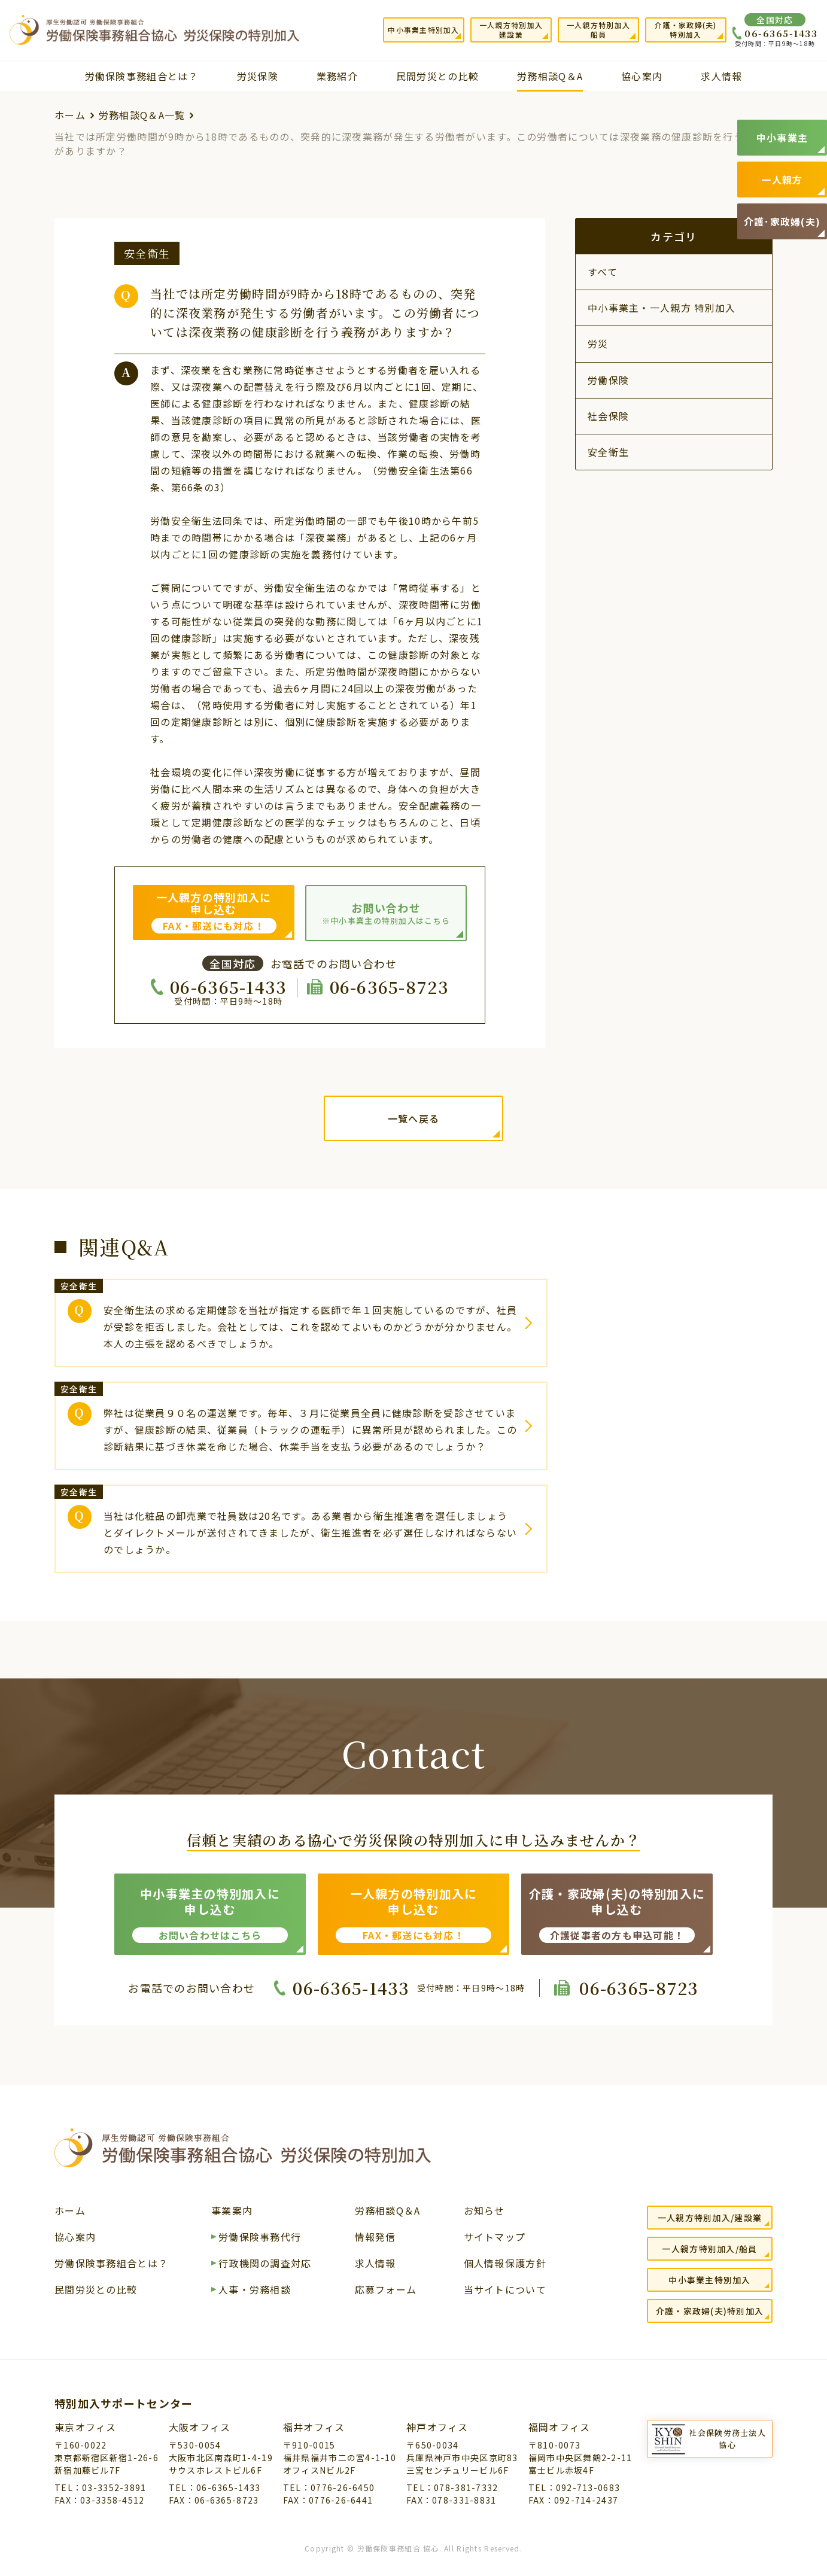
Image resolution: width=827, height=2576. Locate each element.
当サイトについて (505, 2291)
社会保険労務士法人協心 (727, 2438)
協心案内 (641, 76)
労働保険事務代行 (259, 2238)
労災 (598, 343)
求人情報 (721, 76)
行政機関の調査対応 (265, 2264)
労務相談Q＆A (550, 76)
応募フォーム (386, 2291)
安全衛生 (608, 452)
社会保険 (608, 416)
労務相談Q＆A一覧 (142, 115)
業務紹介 (337, 76)
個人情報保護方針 (505, 2264)
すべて (603, 271)
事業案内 (232, 2212)
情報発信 (375, 2238)
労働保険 (608, 380)
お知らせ (484, 2212)
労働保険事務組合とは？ (142, 76)
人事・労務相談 (254, 2291)
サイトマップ (495, 2238)
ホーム (70, 115)
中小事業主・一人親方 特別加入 (661, 307)
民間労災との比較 (437, 76)
